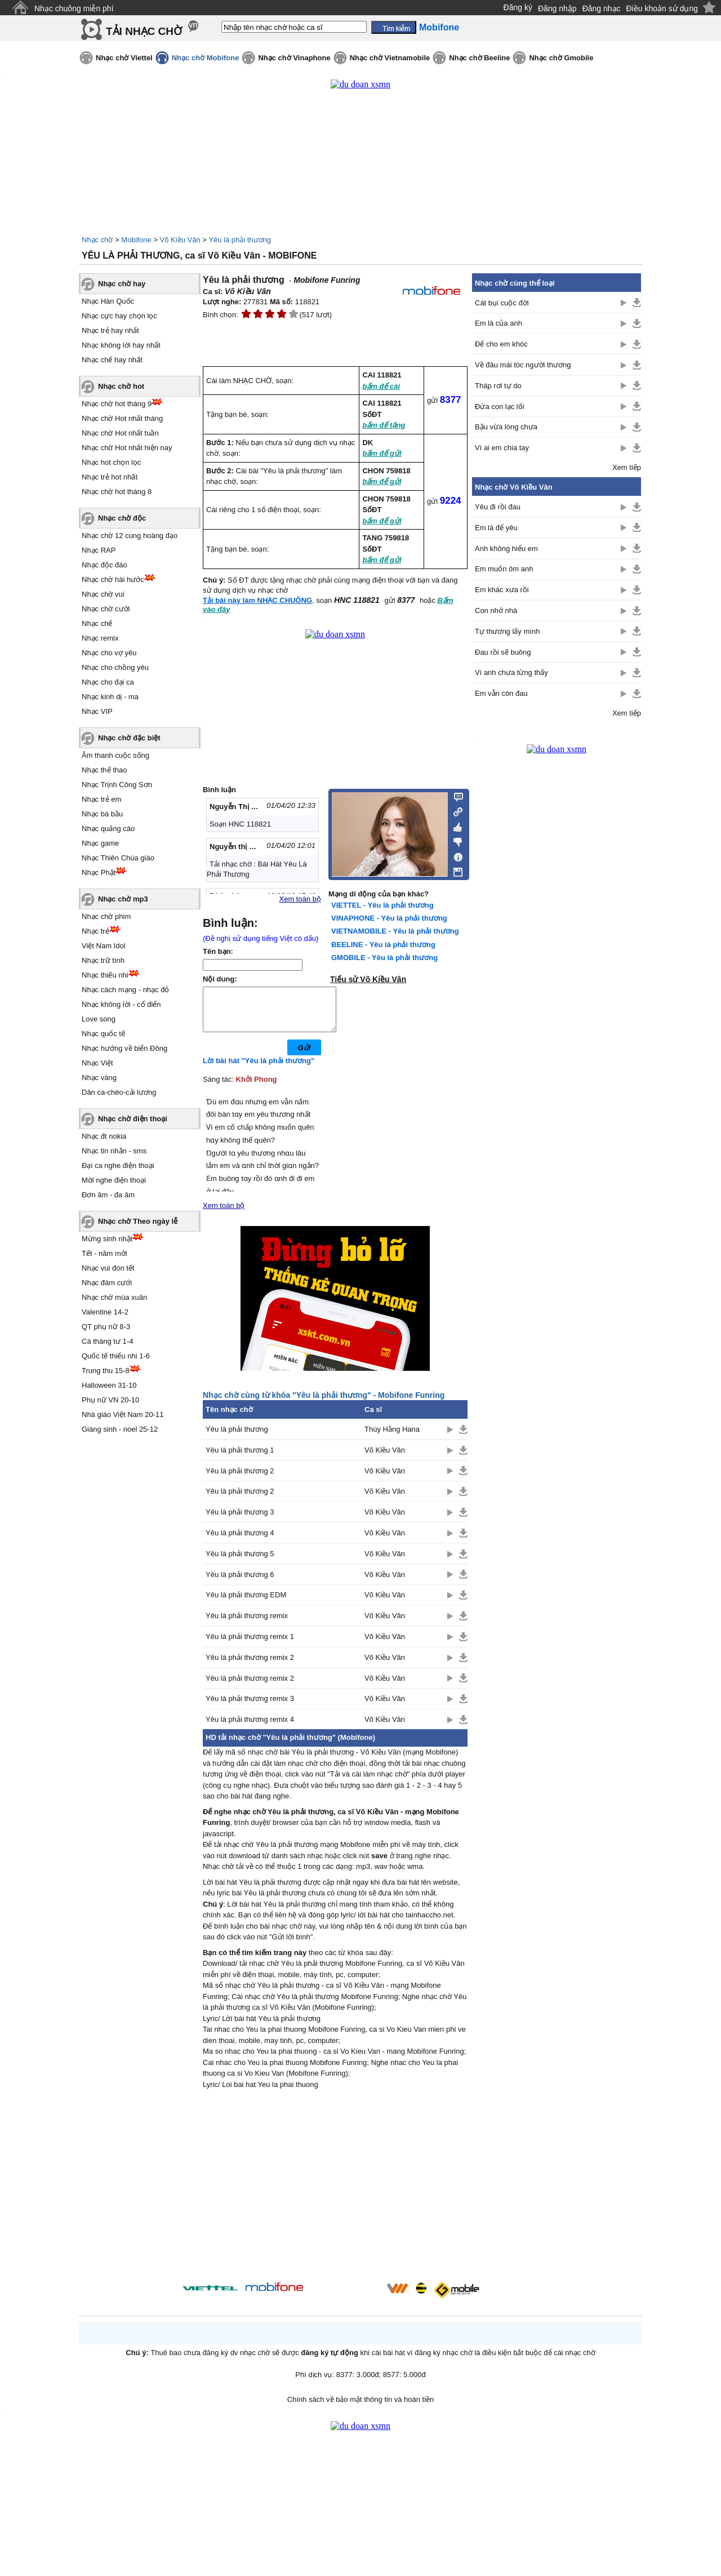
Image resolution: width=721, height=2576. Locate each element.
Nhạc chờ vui (103, 594)
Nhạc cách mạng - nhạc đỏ (125, 989)
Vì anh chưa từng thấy (511, 672)
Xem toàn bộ (300, 899)
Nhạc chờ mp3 (123, 899)
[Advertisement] (335, 2196)
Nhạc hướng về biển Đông (124, 1048)
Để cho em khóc (501, 344)
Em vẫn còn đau (501, 693)
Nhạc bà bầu (102, 814)
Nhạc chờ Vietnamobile (390, 58)
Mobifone (136, 240)
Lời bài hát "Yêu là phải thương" (258, 1069)
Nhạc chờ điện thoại (132, 1118)
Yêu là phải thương (239, 240)
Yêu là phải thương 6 (240, 1583)
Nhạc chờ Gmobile (561, 58)
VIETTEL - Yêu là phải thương (382, 905)
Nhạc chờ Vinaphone (294, 58)
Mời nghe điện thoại (114, 1180)
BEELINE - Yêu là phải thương (383, 944)
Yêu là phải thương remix (247, 1624)
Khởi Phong (256, 1087)
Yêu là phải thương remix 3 (250, 1707)
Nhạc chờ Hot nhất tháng (122, 418)
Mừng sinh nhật (107, 1238)
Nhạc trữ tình (103, 960)
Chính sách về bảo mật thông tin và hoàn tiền (360, 2408)
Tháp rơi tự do (498, 385)
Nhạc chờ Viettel (124, 58)
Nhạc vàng (99, 1077)
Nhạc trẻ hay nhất (110, 330)
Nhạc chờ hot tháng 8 (117, 491)
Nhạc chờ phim (106, 916)
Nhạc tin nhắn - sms (114, 1151)
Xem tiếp (626, 467)
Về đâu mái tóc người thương (523, 365)
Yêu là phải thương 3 (240, 1520)
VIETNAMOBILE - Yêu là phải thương (395, 931)
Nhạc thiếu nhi (105, 975)
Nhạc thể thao (104, 770)
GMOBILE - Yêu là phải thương (384, 957)
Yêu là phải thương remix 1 (250, 1645)
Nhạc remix (100, 638)
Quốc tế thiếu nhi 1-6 (116, 1356)
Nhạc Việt (97, 1063)
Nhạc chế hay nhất (112, 360)
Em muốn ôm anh (504, 569)
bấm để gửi (381, 453)
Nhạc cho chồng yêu (115, 667)
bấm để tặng (383, 425)
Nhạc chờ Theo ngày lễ (137, 1221)
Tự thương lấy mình (507, 631)
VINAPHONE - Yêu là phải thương (389, 918)
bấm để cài (381, 386)
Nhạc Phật (98, 872)
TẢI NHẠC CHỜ (144, 31)
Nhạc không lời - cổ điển (121, 1004)
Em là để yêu (496, 527)
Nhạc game (100, 843)
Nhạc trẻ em (101, 799)
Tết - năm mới (104, 1253)
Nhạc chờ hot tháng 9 (117, 403)
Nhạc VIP (97, 711)
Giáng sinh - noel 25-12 (120, 1429)
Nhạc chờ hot (121, 386)
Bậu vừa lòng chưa (506, 427)
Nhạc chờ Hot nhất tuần (120, 433)
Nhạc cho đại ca (108, 682)
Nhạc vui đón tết (108, 1268)
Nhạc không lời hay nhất (121, 345)
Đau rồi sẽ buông (503, 652)
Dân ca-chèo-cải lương (119, 1092)
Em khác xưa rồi (502, 589)
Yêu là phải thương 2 (240, 1479)
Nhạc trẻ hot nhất (109, 477)
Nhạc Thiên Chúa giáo (118, 858)
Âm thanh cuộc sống (115, 755)
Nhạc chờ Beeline (479, 58)
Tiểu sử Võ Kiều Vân (368, 979)
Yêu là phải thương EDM (246, 1603)
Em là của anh (498, 323)
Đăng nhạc (601, 8)
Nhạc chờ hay (121, 283)
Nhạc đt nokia (104, 1136)
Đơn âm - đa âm (108, 1195)
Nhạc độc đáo (104, 565)
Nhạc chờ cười (106, 609)
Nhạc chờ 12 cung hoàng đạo (129, 535)
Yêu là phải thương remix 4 (250, 1728)
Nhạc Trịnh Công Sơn (117, 784)
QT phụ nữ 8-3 (106, 1326)
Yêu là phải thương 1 (240, 1458)
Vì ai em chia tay (502, 447)
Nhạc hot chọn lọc (111, 462)
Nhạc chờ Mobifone (205, 58)
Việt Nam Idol (104, 945)
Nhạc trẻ (95, 931)
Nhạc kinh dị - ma (110, 696)
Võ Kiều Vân (180, 240)
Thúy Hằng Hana (392, 1437)
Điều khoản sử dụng (662, 8)
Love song (98, 1019)
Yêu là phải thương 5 (240, 1562)
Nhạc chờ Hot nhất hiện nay (127, 447)
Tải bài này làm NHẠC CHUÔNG (257, 600)
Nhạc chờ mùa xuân (114, 1297)
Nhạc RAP (98, 550)
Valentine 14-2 (105, 1312)
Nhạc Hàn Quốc (108, 301)
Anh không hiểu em (506, 548)
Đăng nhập (557, 8)
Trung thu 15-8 (106, 1370)
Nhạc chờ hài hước (113, 579)
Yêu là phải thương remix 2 (250, 1666)
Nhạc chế (97, 623)
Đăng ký (518, 7)
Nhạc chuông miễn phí (74, 8)
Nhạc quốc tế (103, 1033)
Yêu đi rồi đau (497, 507)
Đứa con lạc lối (499, 406)
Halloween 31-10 (109, 1385)
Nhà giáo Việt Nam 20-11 (123, 1414)
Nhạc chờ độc (122, 518)
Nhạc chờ (97, 240)
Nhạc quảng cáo (108, 828)
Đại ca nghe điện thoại (118, 1165)
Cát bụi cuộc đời (502, 303)
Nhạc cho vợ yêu (109, 653)
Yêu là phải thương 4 (240, 1541)
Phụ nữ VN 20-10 (110, 1400)
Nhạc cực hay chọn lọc (119, 316)
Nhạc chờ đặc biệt (129, 738)
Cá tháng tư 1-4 (107, 1341)
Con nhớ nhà (496, 610)
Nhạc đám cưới (107, 1282)
